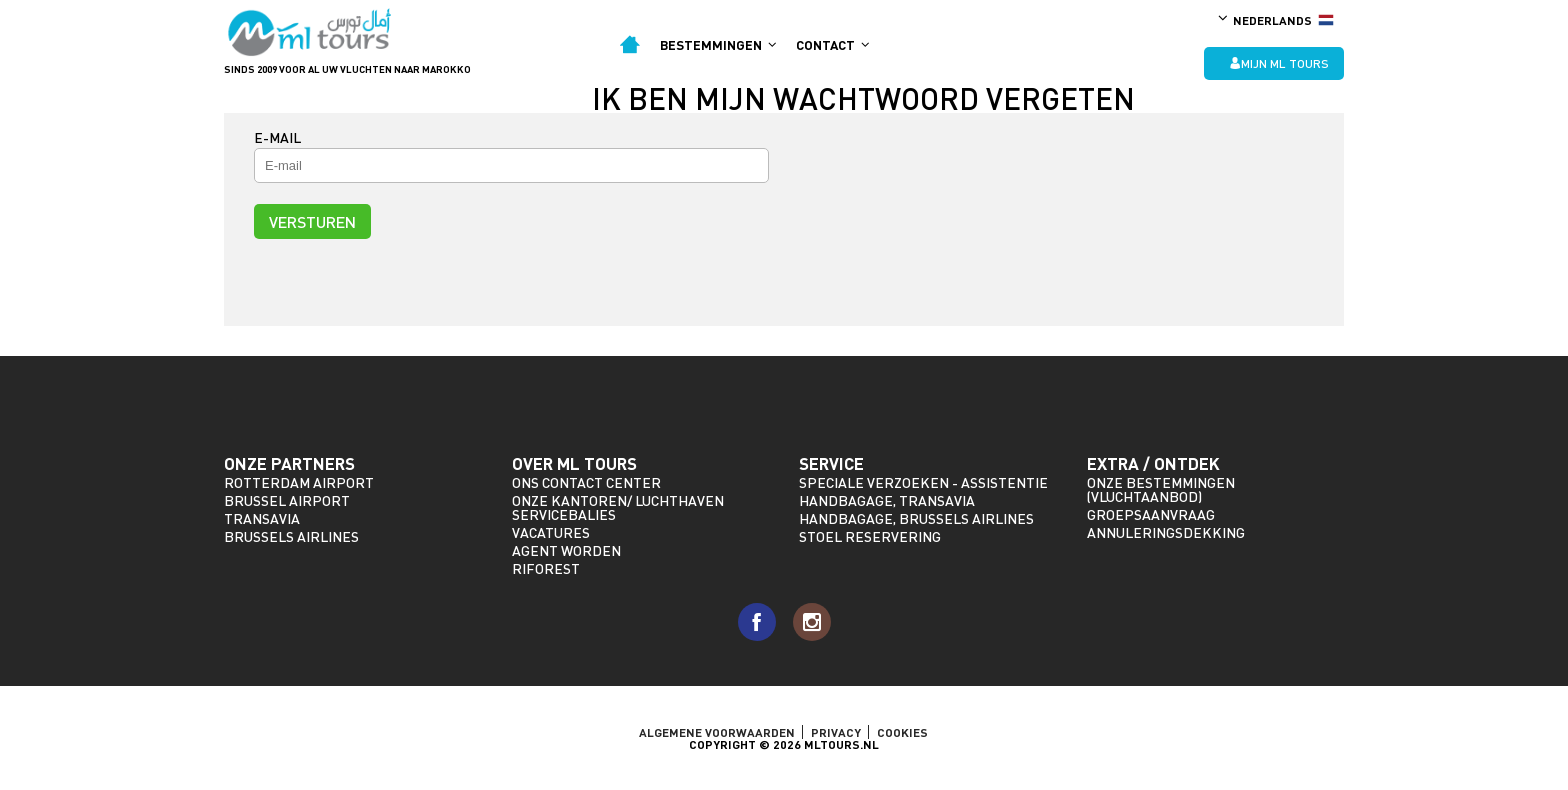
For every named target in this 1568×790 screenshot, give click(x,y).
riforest (546, 568)
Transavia (262, 518)
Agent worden (566, 550)
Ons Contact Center (586, 482)
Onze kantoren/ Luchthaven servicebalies (618, 507)
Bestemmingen (718, 45)
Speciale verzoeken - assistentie (923, 482)
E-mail (277, 137)
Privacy (836, 732)
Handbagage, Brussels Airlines (916, 518)
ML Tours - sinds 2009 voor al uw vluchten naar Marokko (310, 32)
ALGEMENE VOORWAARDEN (717, 732)
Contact (832, 45)
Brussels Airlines (291, 536)
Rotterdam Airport (299, 482)
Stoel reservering (870, 536)
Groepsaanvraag (1151, 514)
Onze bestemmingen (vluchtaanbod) (1161, 489)
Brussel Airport (287, 500)
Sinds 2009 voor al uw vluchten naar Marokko (347, 69)
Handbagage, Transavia (887, 500)
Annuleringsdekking (1166, 532)
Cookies (902, 732)
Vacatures (551, 532)
